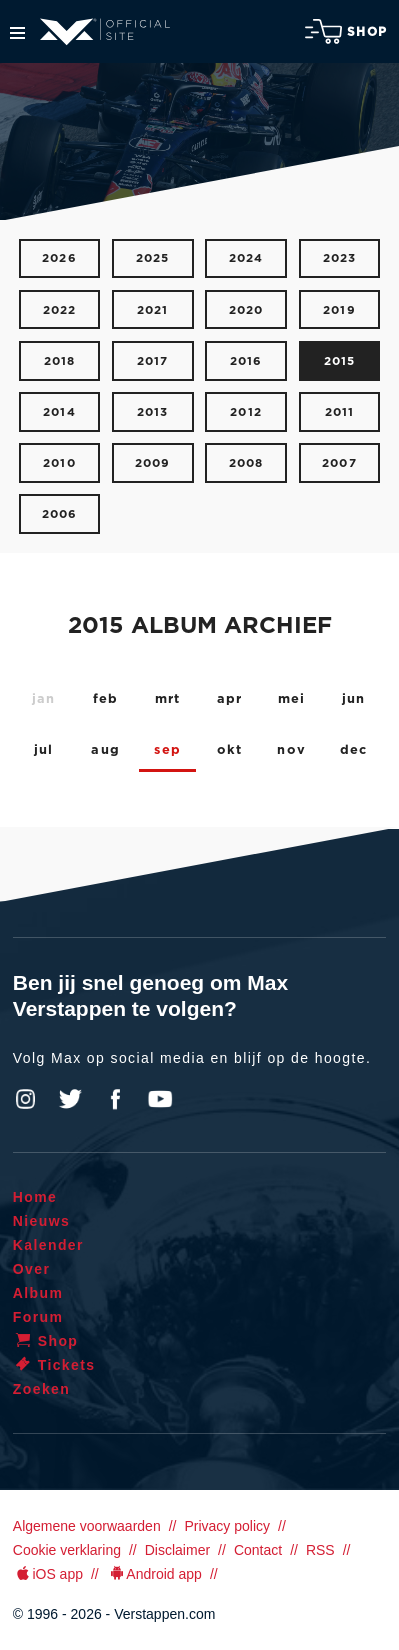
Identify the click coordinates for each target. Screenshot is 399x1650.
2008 (246, 463)
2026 (59, 258)
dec (354, 750)
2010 (59, 463)
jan (44, 699)
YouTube (160, 1099)
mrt (168, 699)
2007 (339, 463)
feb (106, 699)
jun (354, 699)
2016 (246, 361)
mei (292, 699)
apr (230, 699)
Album (38, 1293)
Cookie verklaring (67, 1550)
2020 (246, 310)
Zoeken (41, 1389)
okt (230, 750)
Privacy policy (227, 1526)
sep (167, 750)
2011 (340, 412)
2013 (153, 412)
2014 (59, 412)
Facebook (115, 1099)
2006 (60, 514)
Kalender (48, 1245)
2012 (246, 412)
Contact (258, 1550)
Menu (17, 33)
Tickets (54, 1365)
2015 (340, 361)
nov (291, 750)
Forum (38, 1317)
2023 (340, 258)
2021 (153, 310)
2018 (60, 361)
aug (105, 750)
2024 (246, 258)
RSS (320, 1550)
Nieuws (41, 1221)
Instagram (26, 1099)
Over (32, 1269)
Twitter (71, 1099)
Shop (346, 31)
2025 (153, 258)
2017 (153, 361)
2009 (153, 463)
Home (35, 1197)
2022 (60, 310)
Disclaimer (177, 1550)
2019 (339, 310)
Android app (154, 1574)
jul (44, 750)
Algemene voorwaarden (87, 1526)
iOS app (48, 1574)
